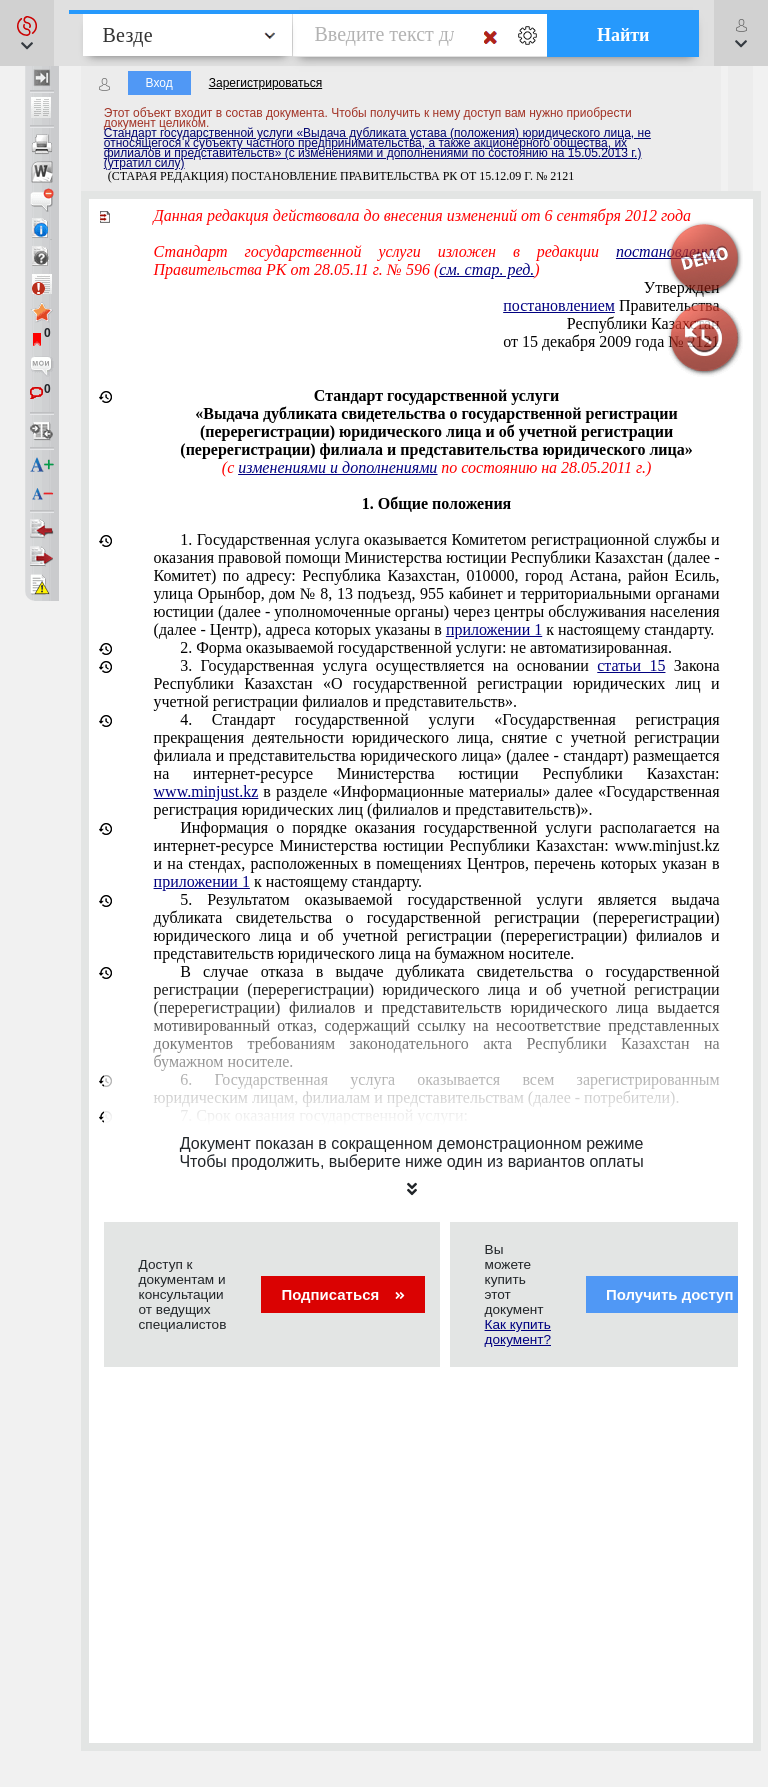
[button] (27, 33)
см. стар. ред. (486, 269)
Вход (159, 83)
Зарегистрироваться (265, 83)
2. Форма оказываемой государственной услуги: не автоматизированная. (426, 647)
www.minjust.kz (206, 791)
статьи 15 (631, 665)
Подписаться (342, 1294)
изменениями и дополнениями (337, 467)
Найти (623, 35)
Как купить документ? (518, 1332)
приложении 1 (494, 629)
